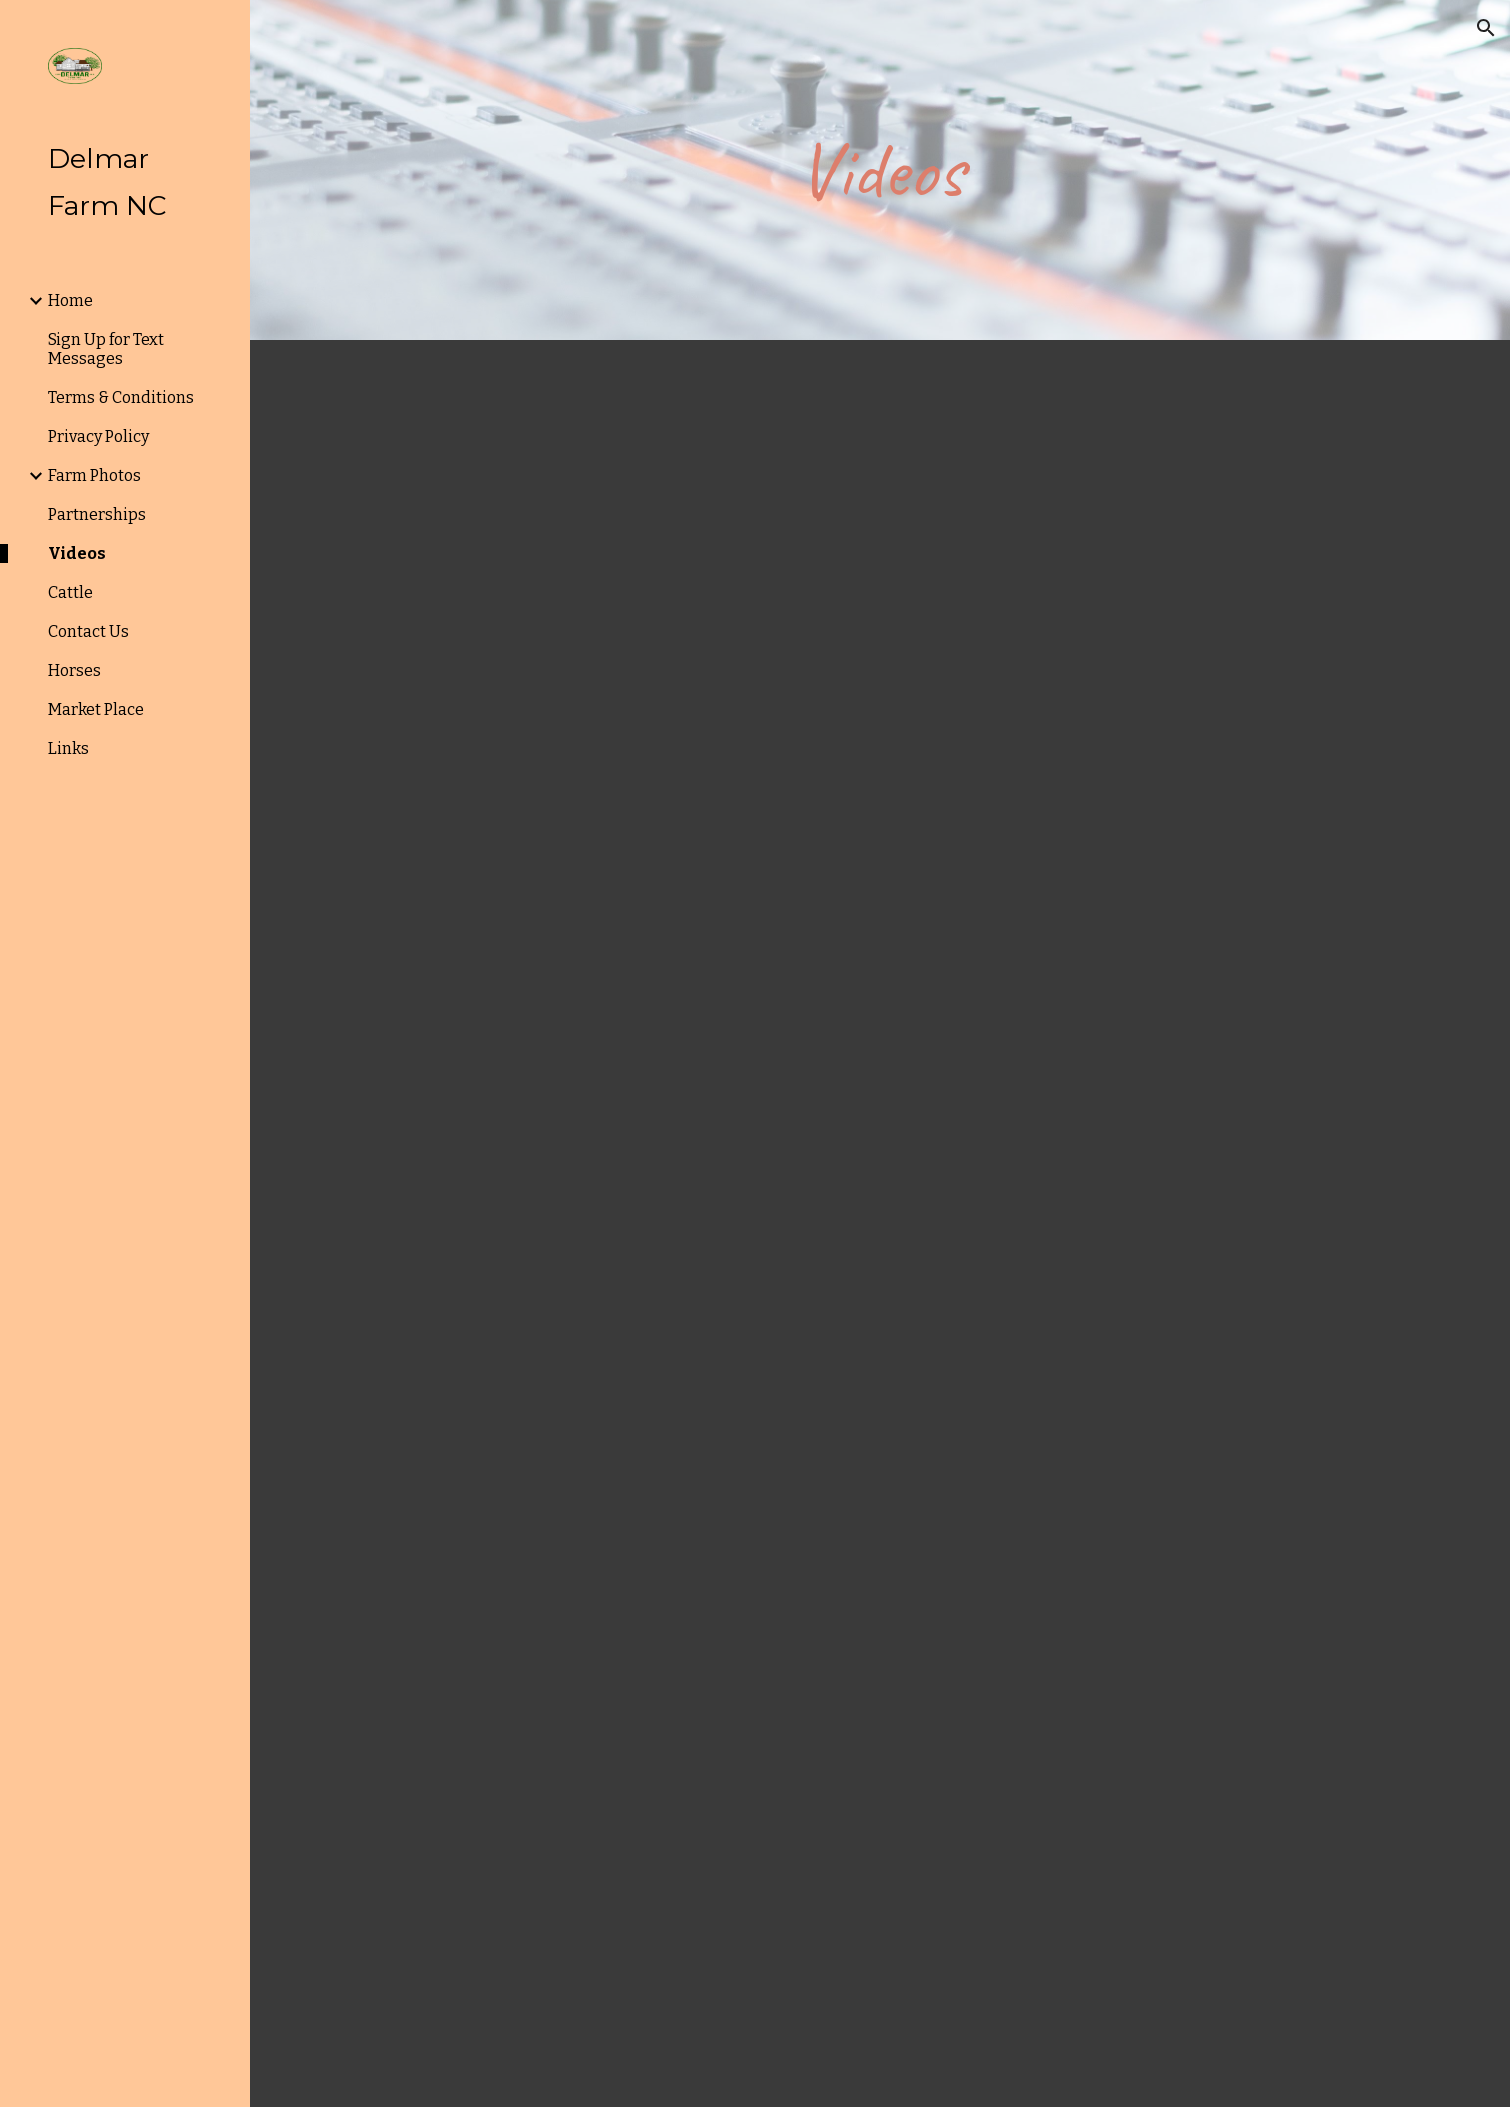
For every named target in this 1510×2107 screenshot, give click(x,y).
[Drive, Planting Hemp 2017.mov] (541, 991)
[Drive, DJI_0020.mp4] (880, 1421)
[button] (1486, 28)
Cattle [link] (70, 592)
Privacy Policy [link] (98, 436)
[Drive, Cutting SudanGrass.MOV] (589, 1878)
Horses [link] (74, 670)
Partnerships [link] (97, 514)
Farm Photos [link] (94, 475)
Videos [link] (77, 553)
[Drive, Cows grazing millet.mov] (589, 569)
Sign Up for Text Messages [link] (106, 349)
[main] (880, 170)
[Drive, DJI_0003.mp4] (1171, 995)
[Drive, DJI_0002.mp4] (1171, 569)
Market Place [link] (96, 709)
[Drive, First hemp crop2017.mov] (1171, 1871)
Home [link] (70, 300)
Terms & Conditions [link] (121, 397)
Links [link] (68, 748)
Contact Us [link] (88, 631)
